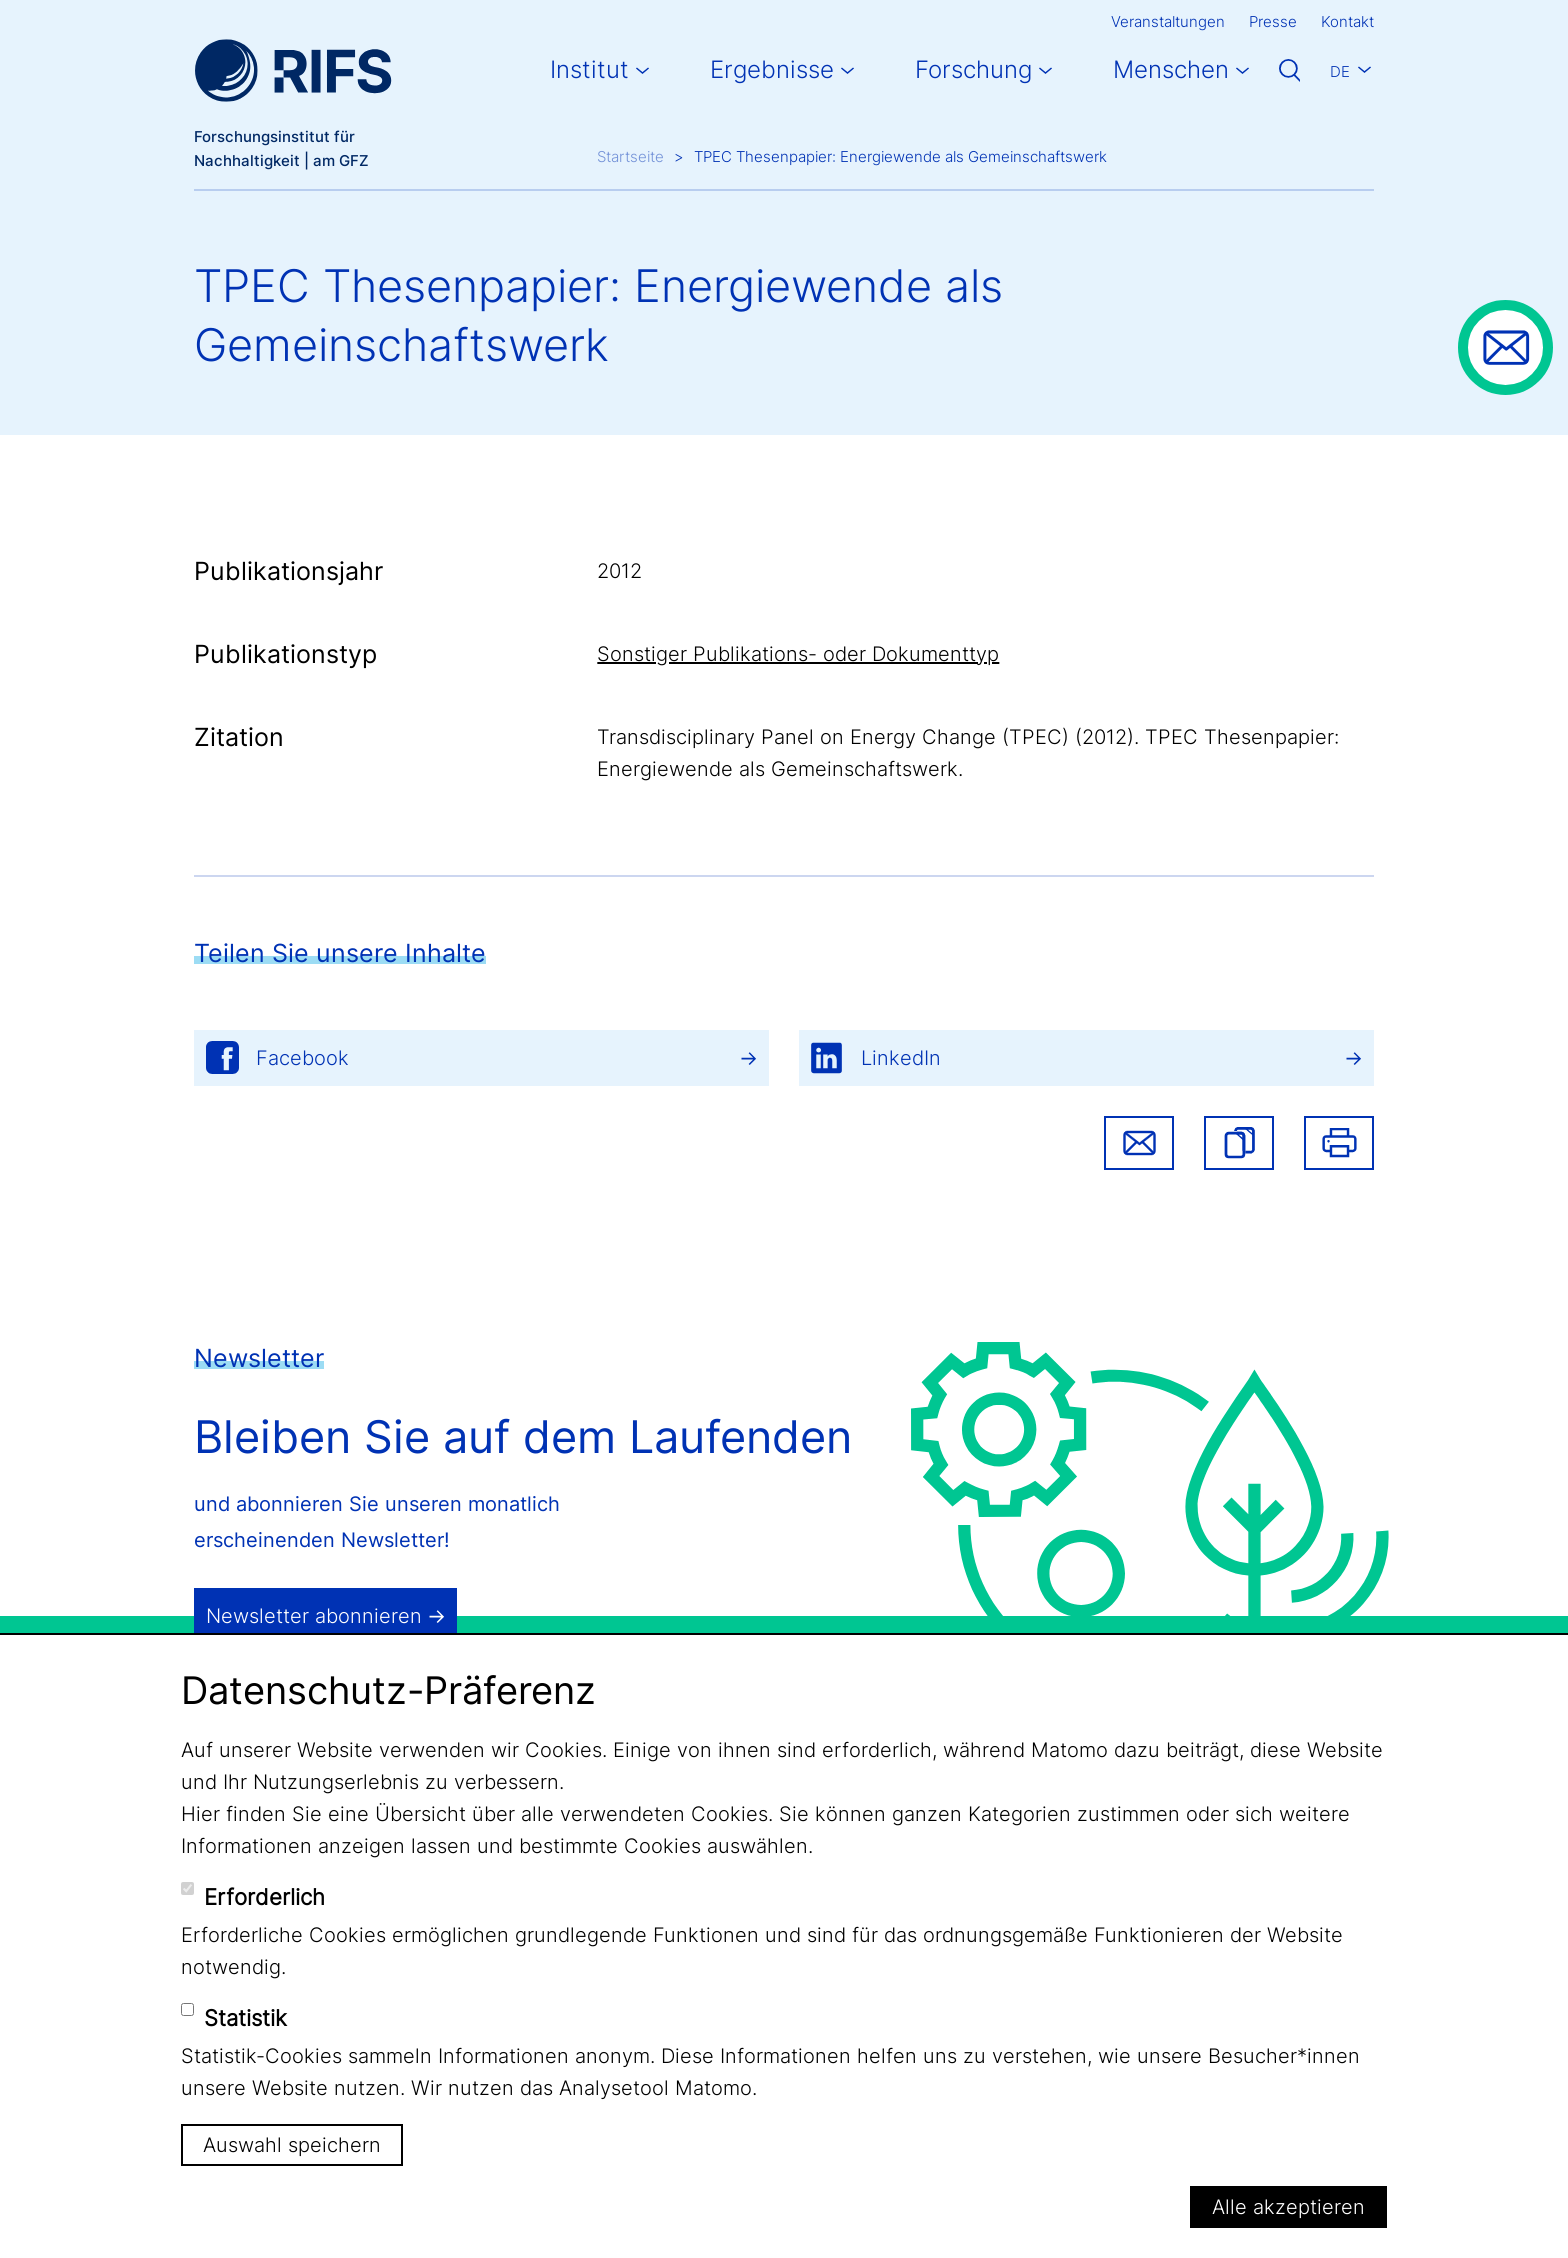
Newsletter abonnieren (314, 1616)
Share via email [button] (1139, 1143)
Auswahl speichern (292, 2145)
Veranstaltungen (1168, 21)
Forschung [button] (973, 69)
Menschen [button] (1171, 69)
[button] (1239, 1143)
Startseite (630, 156)
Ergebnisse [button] (772, 69)
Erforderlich (264, 1897)
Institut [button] (589, 69)
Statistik (245, 2018)
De (1340, 71)
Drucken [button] (1339, 1143)
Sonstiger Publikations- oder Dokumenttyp (798, 654)
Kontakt (1347, 21)
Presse (1273, 21)
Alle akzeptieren (1288, 2207)
